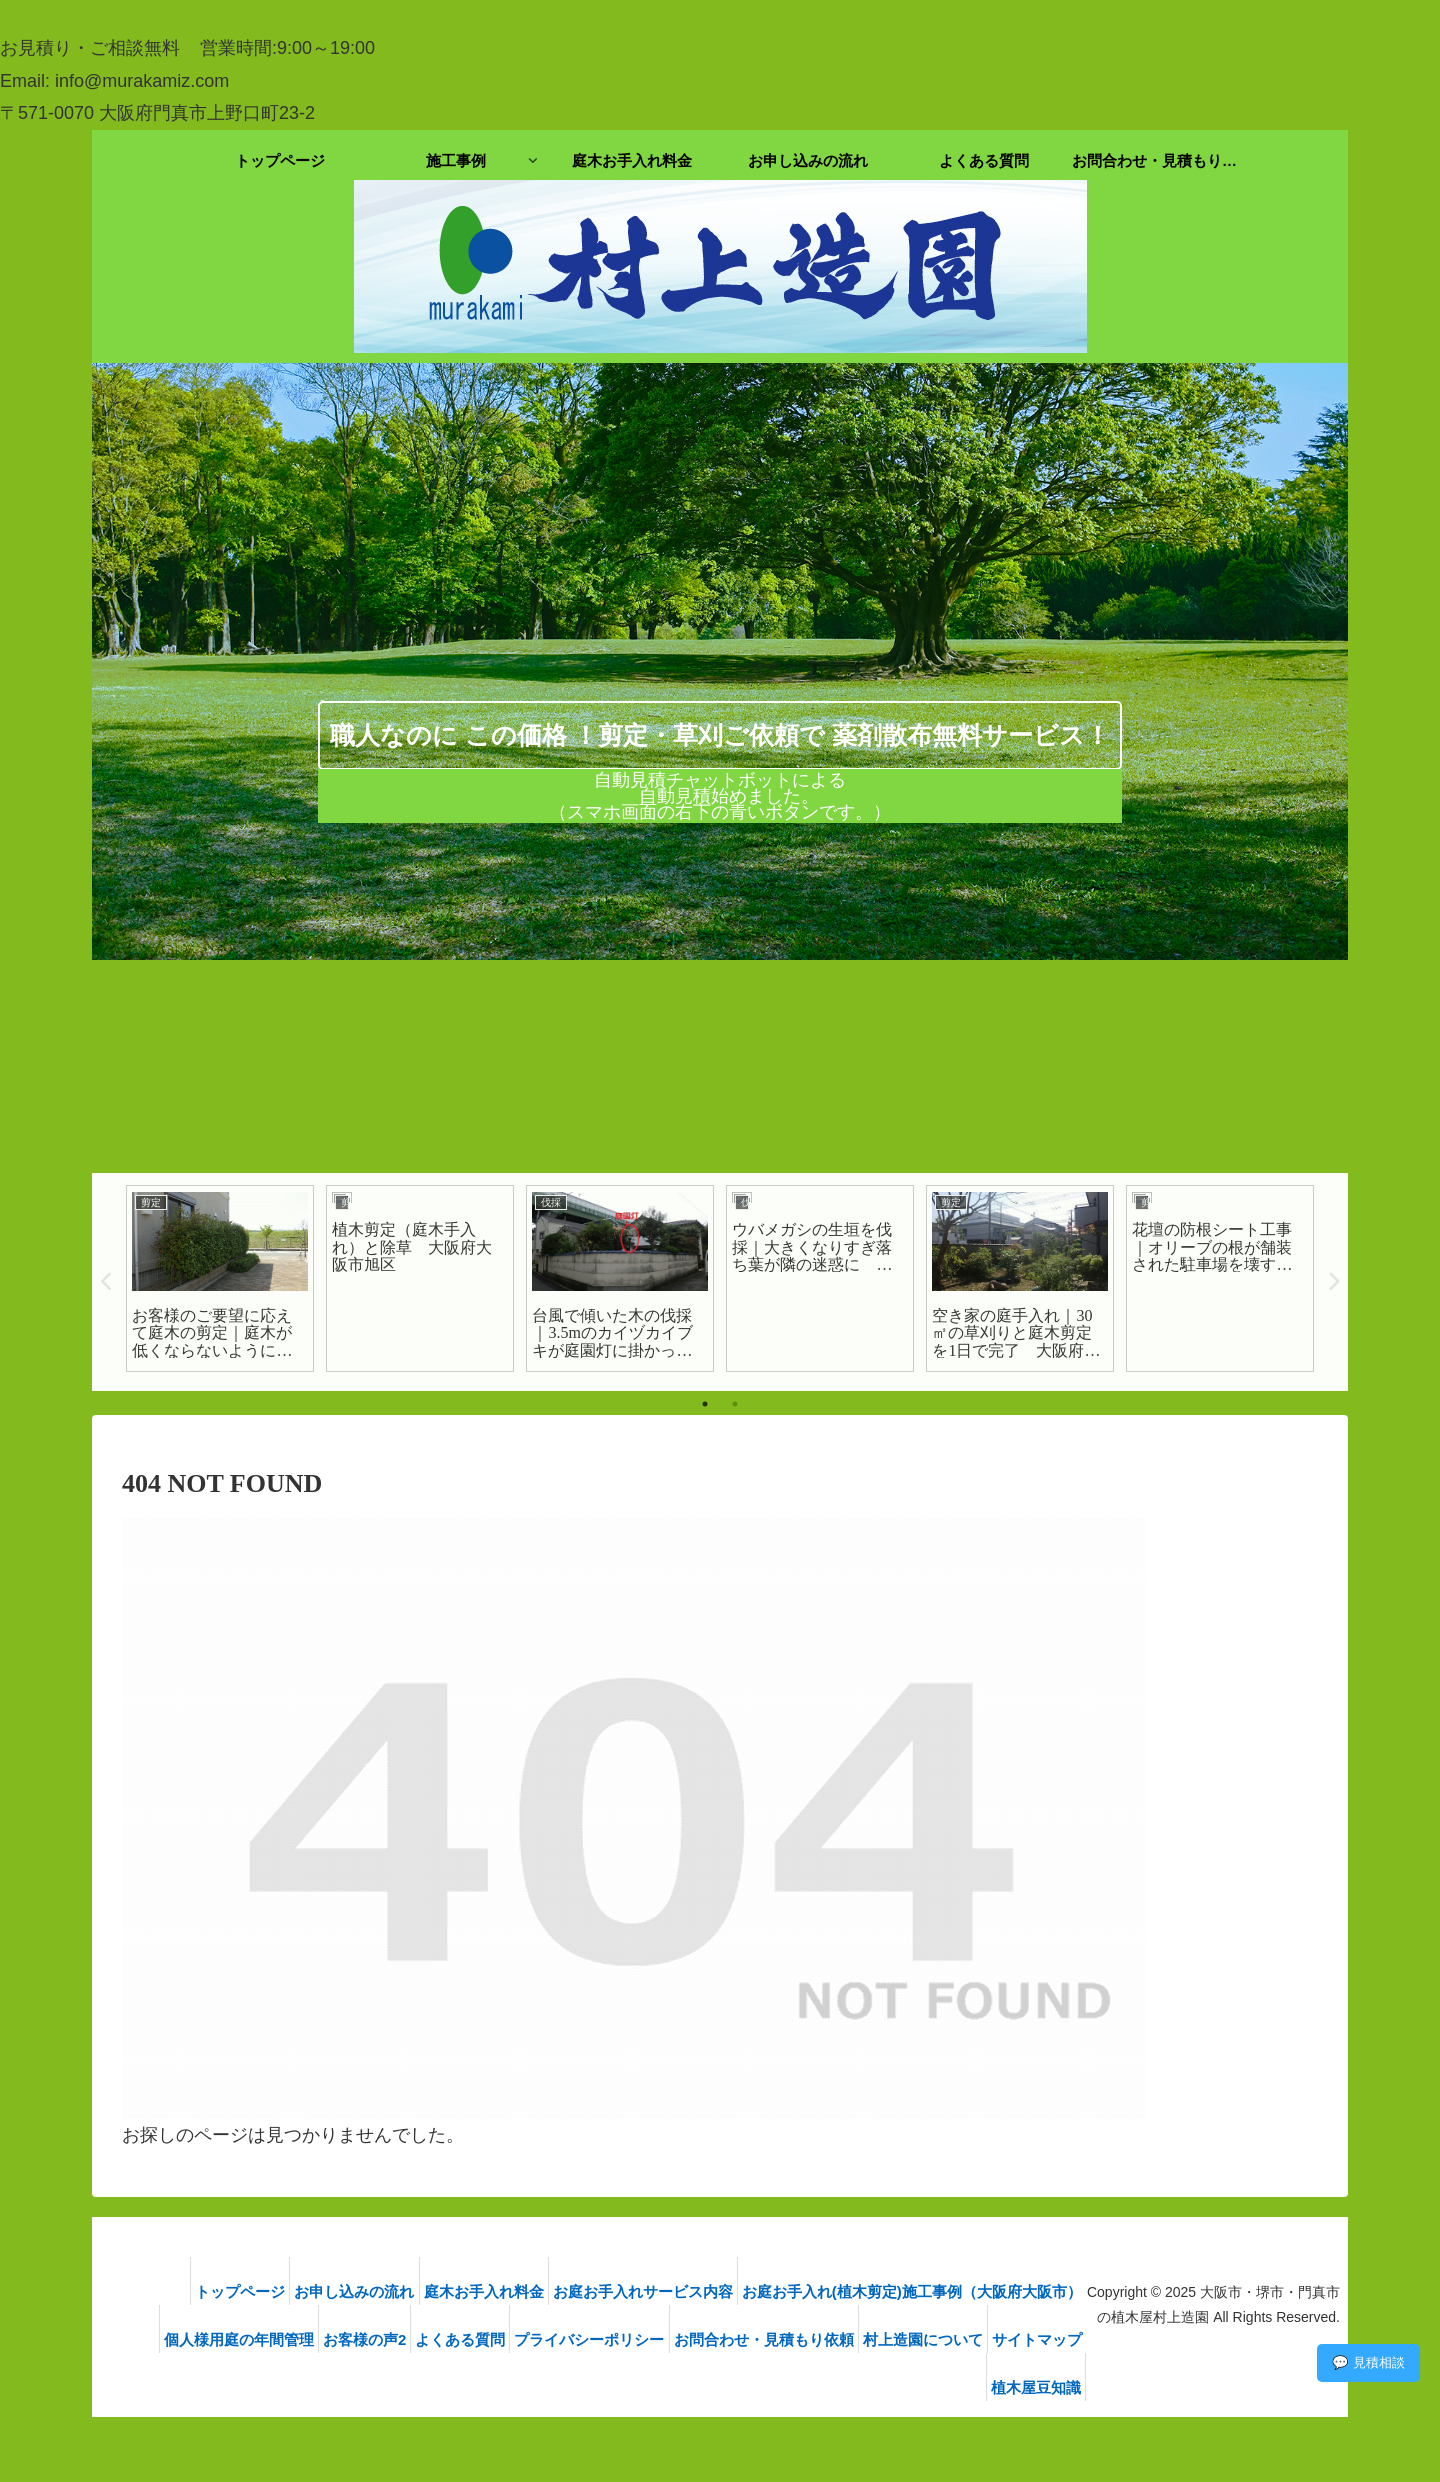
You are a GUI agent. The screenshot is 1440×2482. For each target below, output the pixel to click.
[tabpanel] (220, 1279)
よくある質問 (533, 2339)
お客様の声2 (425, 2339)
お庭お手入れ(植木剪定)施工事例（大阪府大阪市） (921, 2291)
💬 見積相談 (1368, 2362)
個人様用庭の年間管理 (288, 2339)
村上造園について (1031, 2339)
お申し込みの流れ (328, 2291)
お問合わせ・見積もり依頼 (860, 2339)
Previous (107, 1282)
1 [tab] (705, 1404)
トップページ (202, 2291)
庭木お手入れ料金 (469, 2291)
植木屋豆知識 (1045, 2387)
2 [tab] (735, 1404)
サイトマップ (934, 2387)
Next (1333, 1282)
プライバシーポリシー (674, 2339)
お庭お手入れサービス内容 (640, 2291)
